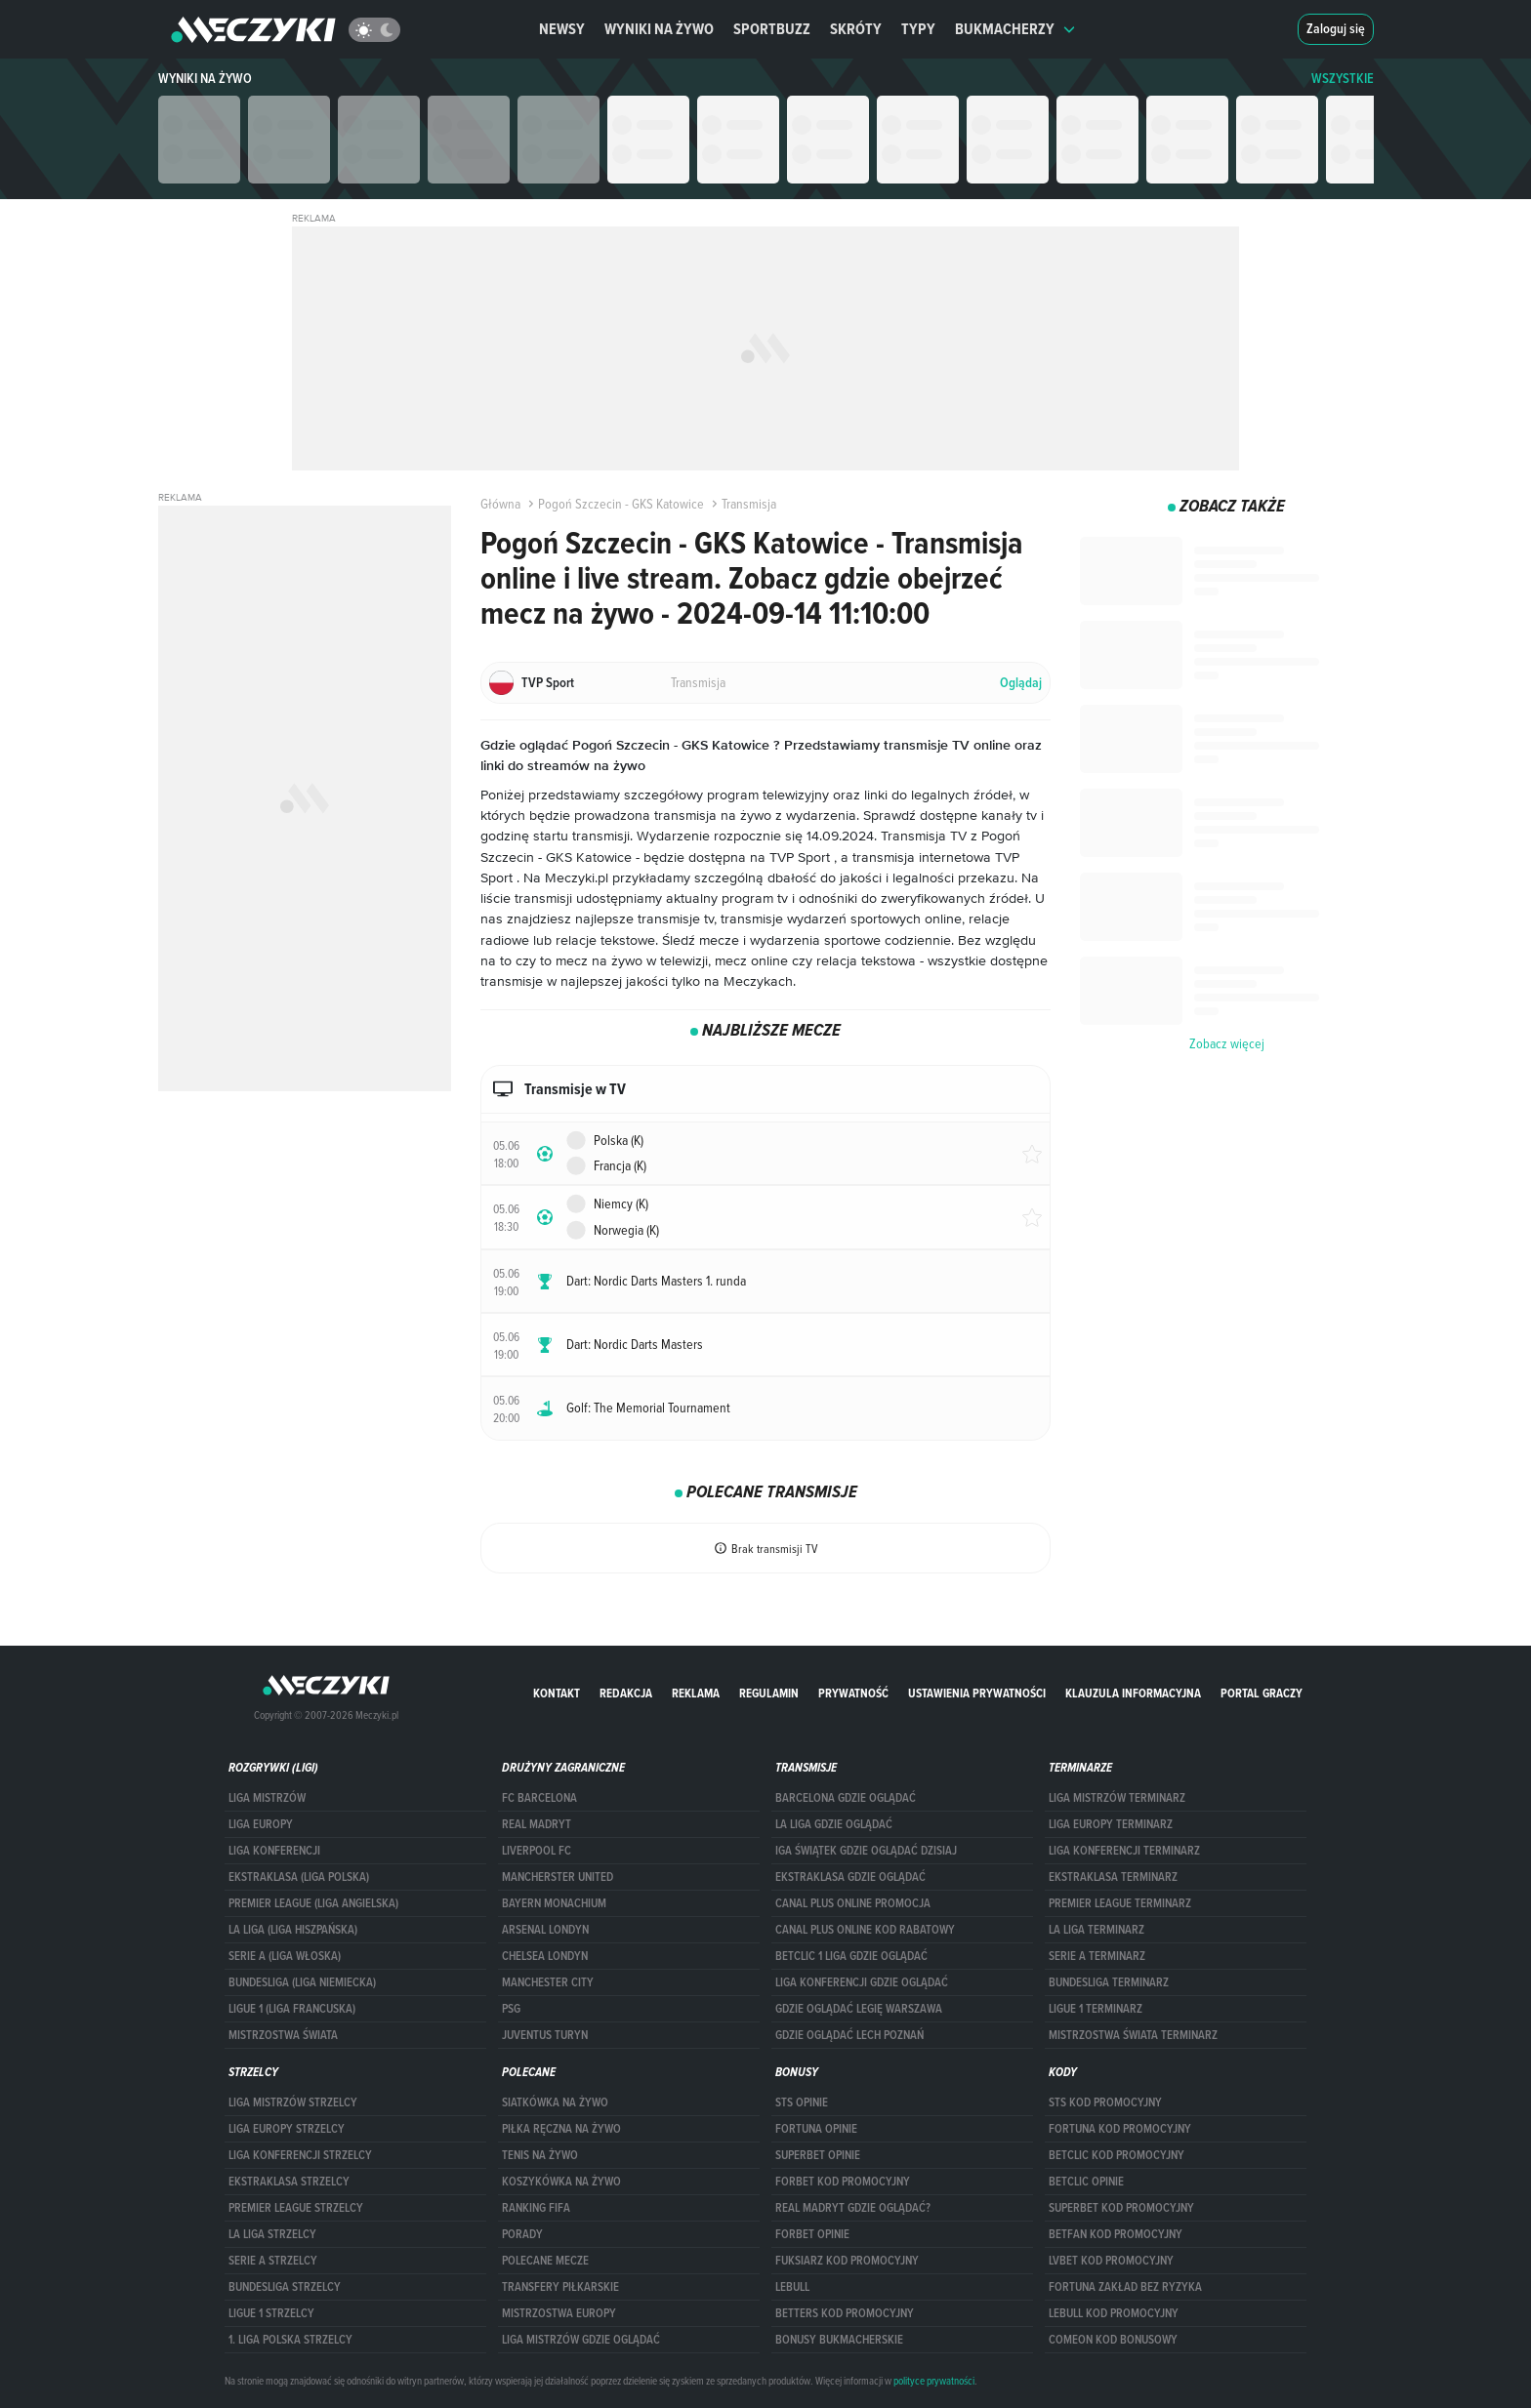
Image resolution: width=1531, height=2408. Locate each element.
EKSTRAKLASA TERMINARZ (1113, 1877)
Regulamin (769, 1693)
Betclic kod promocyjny (1116, 2155)
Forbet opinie (812, 2234)
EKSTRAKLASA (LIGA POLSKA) (298, 1877)
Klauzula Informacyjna (1133, 1693)
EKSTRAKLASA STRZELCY (289, 2181)
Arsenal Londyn (545, 1930)
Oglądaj (1021, 682)
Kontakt (556, 1693)
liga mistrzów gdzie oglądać (581, 2339)
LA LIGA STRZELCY (272, 2234)
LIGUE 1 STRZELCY (271, 2313)
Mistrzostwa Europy (559, 2313)
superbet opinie (817, 2155)
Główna (500, 503)
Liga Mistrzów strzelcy (292, 2102)
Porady (522, 2234)
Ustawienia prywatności (977, 1693)
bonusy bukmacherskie (839, 2339)
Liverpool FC (536, 1850)
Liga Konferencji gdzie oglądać (861, 1982)
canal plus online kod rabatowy (865, 1930)
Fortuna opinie (816, 2129)
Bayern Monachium (554, 1903)
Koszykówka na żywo (561, 2181)
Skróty (856, 29)
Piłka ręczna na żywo (561, 2129)
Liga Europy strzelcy (286, 2129)
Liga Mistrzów (267, 1798)
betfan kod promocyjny (1115, 2234)
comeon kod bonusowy (1113, 2339)
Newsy (562, 29)
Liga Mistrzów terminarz (1117, 1798)
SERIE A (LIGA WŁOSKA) (284, 1956)
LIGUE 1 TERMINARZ (1095, 2009)
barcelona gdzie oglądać (845, 1798)
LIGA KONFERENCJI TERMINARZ (1124, 1850)
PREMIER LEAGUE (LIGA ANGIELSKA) (313, 1903)
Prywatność (853, 1693)
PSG (511, 2009)
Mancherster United (557, 1877)
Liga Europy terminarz (1111, 1824)
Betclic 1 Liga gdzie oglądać (851, 1956)
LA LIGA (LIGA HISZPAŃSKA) (292, 1930)
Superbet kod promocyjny (1121, 2208)
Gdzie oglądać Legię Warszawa (858, 2009)
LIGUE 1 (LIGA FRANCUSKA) (291, 2009)
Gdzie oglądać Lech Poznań (849, 2035)
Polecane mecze (545, 2260)
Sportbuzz (771, 29)
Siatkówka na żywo (555, 2102)
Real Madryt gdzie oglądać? (853, 2208)
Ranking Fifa (536, 2208)
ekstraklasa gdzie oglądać (850, 1877)
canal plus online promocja (853, 1903)
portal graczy (1262, 1693)
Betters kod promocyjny (844, 2313)
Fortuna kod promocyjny (1120, 2129)
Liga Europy (260, 1824)
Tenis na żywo (540, 2155)
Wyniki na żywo (659, 29)
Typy (918, 29)
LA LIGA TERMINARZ (1096, 1930)
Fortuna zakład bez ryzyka (1125, 2287)
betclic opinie (1086, 2181)
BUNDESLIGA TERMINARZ (1109, 1982)
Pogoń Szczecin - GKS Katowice (614, 503)
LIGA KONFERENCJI (274, 1850)
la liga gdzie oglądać (833, 1824)
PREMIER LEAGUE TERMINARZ (1120, 1903)
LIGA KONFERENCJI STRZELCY (300, 2155)
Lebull (792, 2287)
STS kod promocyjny (1105, 2102)
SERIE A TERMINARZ (1097, 1956)
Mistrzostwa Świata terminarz (1133, 2035)
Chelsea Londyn (545, 1956)
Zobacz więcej (1226, 1043)
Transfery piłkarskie (560, 2287)
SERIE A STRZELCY (272, 2260)
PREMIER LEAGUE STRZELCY (295, 2208)
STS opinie (801, 2102)
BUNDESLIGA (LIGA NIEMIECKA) (302, 1982)
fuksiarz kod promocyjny (847, 2260)
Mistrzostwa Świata (283, 2035)
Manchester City (548, 1982)
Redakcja (626, 1693)
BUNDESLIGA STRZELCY (284, 2287)
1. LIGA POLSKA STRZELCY (290, 2339)
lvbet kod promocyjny (1111, 2260)
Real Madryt (536, 1824)
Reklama (696, 1693)
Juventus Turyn (545, 2035)
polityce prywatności (933, 2380)
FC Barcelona (539, 1798)
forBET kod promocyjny (842, 2181)
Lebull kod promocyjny (1114, 2313)
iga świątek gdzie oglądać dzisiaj (866, 1850)
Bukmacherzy (1015, 29)
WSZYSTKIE (1342, 78)
